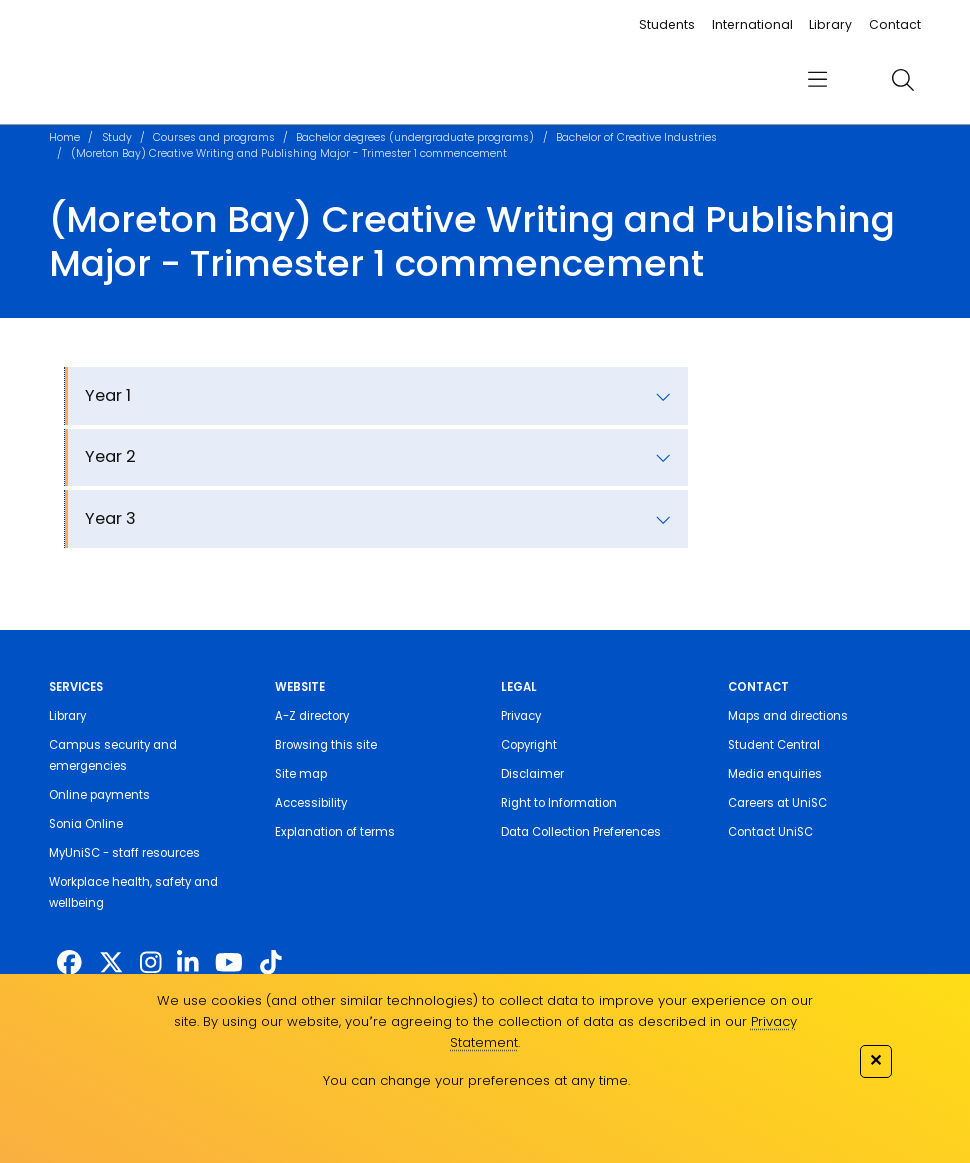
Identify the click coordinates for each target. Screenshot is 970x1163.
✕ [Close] (875, 1059)
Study (117, 137)
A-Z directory (312, 716)
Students (667, 24)
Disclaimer (532, 774)
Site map (301, 774)
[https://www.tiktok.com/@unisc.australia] (271, 963)
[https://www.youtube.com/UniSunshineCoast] (229, 963)
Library (830, 24)
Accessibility (311, 803)
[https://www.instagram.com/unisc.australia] (151, 963)
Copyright (529, 745)
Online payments (99, 795)
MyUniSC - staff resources (124, 853)
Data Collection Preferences (581, 832)
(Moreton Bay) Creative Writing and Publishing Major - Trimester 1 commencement (289, 153)
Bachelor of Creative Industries (636, 137)
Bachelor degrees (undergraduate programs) (415, 137)
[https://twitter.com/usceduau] (111, 963)
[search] (903, 80)
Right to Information (559, 803)
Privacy (521, 716)
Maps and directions (788, 716)
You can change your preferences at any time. (476, 1080)
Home (64, 137)
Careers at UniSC (777, 803)
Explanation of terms (335, 832)
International (752, 24)
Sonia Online (86, 824)
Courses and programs (214, 137)
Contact (895, 24)
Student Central (774, 745)
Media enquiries (775, 774)
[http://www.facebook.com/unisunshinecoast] (69, 963)
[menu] (818, 80)
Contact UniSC (770, 832)
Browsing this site (326, 745)
